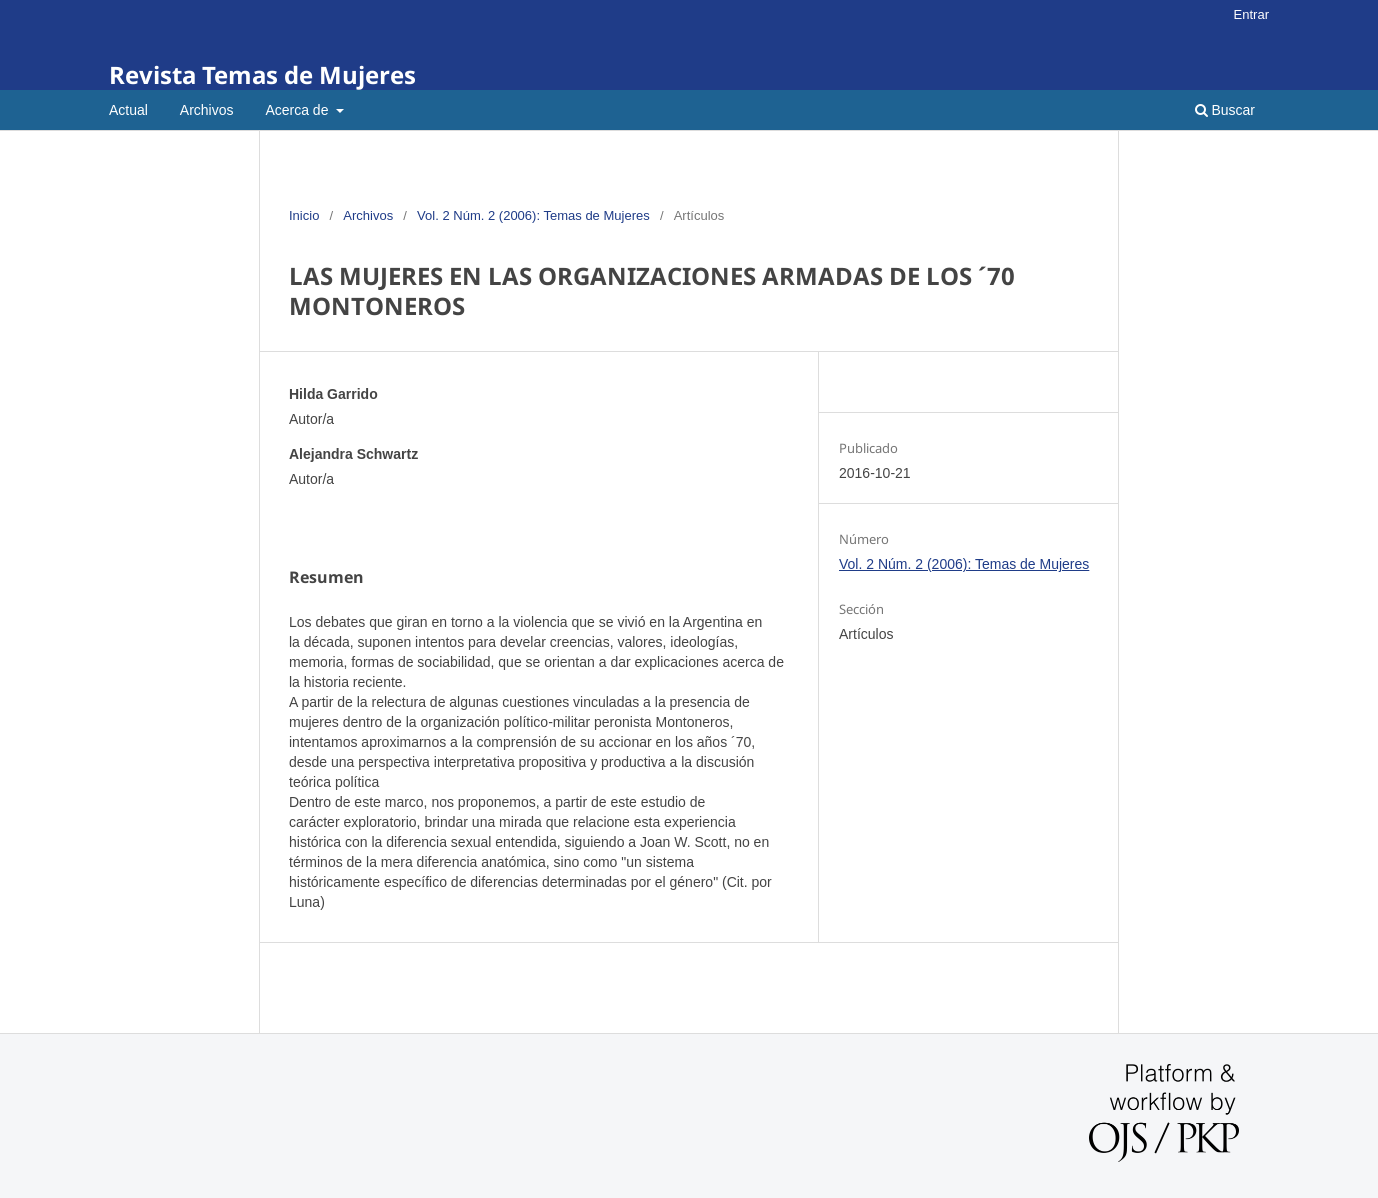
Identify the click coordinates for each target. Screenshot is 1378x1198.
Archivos (207, 110)
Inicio (304, 215)
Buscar (1225, 110)
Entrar (1251, 14)
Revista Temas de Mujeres (262, 74)
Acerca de (298, 110)
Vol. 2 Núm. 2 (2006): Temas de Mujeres (533, 215)
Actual (128, 110)
